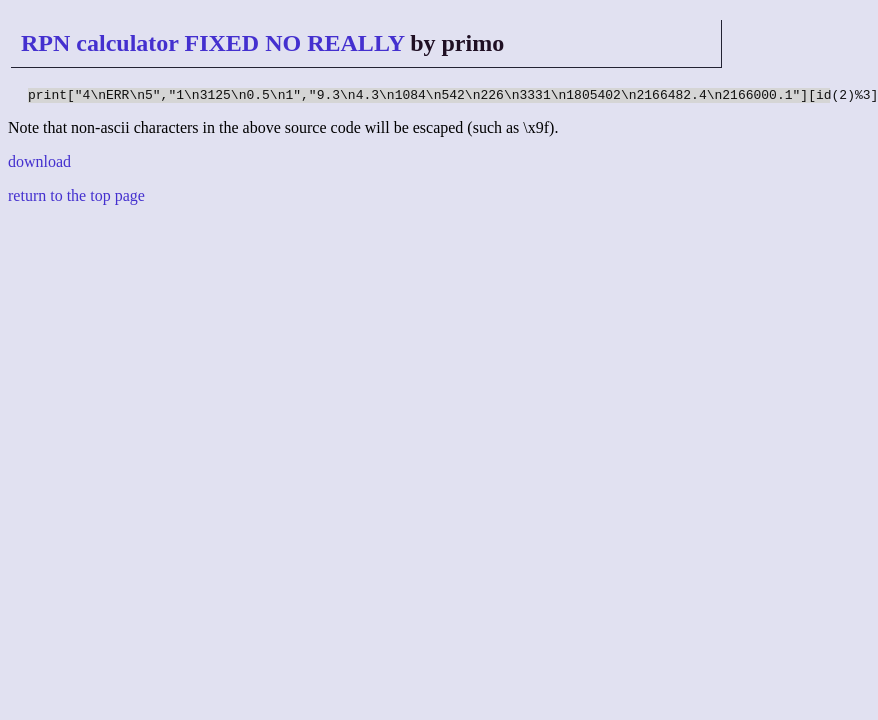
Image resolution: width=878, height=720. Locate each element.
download (39, 164)
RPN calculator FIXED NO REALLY (212, 43)
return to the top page (76, 198)
